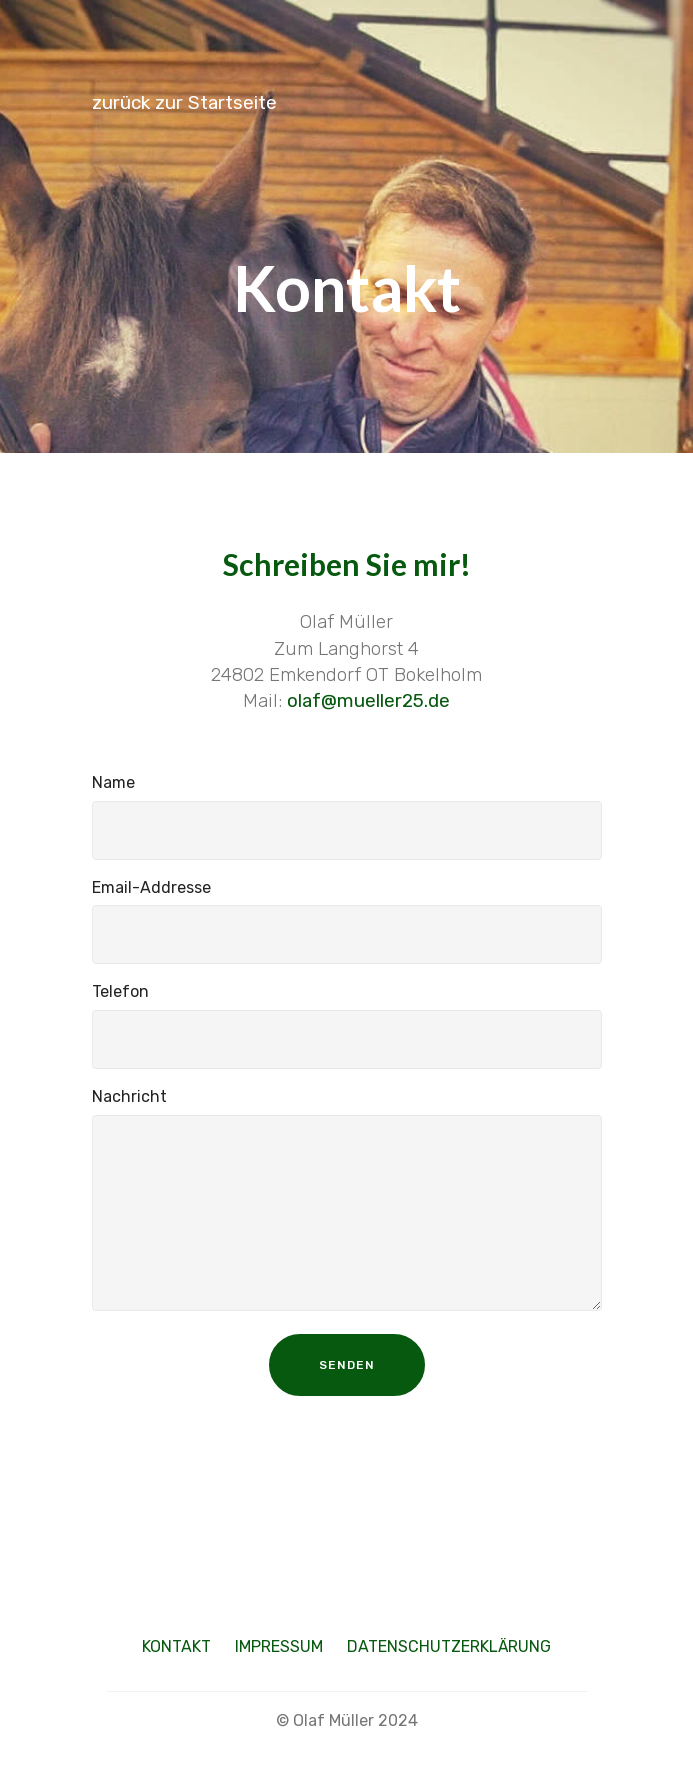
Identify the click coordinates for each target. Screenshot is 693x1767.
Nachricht (129, 1096)
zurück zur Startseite (184, 102)
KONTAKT (176, 1646)
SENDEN (347, 1365)
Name (113, 782)
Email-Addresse (151, 887)
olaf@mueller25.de (368, 700)
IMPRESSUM (279, 1646)
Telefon (120, 991)
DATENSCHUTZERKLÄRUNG (449, 1646)
